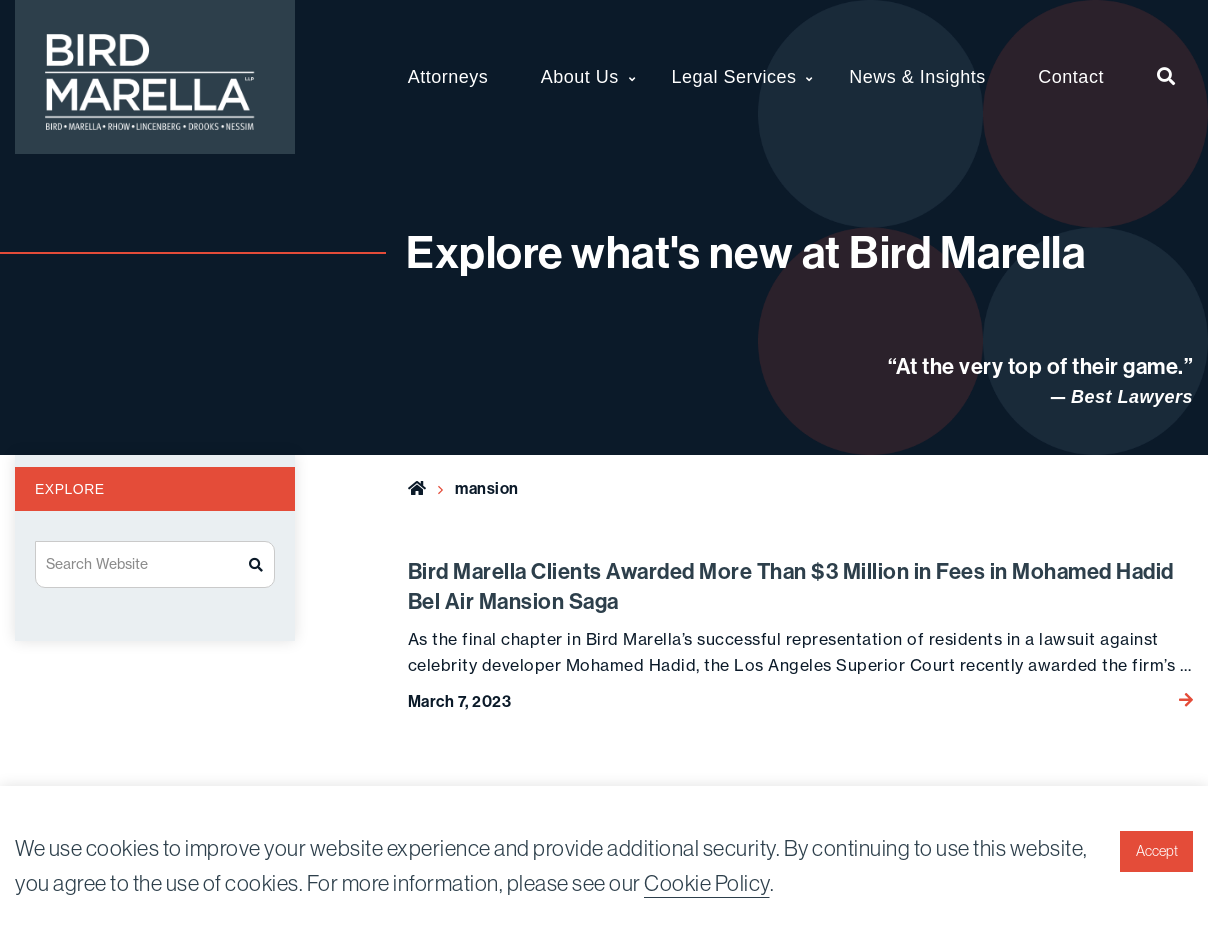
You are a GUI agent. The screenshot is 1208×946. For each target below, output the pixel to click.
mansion (487, 488)
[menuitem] (1166, 77)
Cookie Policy (707, 883)
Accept (1157, 851)
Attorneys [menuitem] (448, 77)
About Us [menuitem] (580, 77)
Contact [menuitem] (1071, 77)
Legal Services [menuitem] (733, 77)
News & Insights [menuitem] (917, 77)
